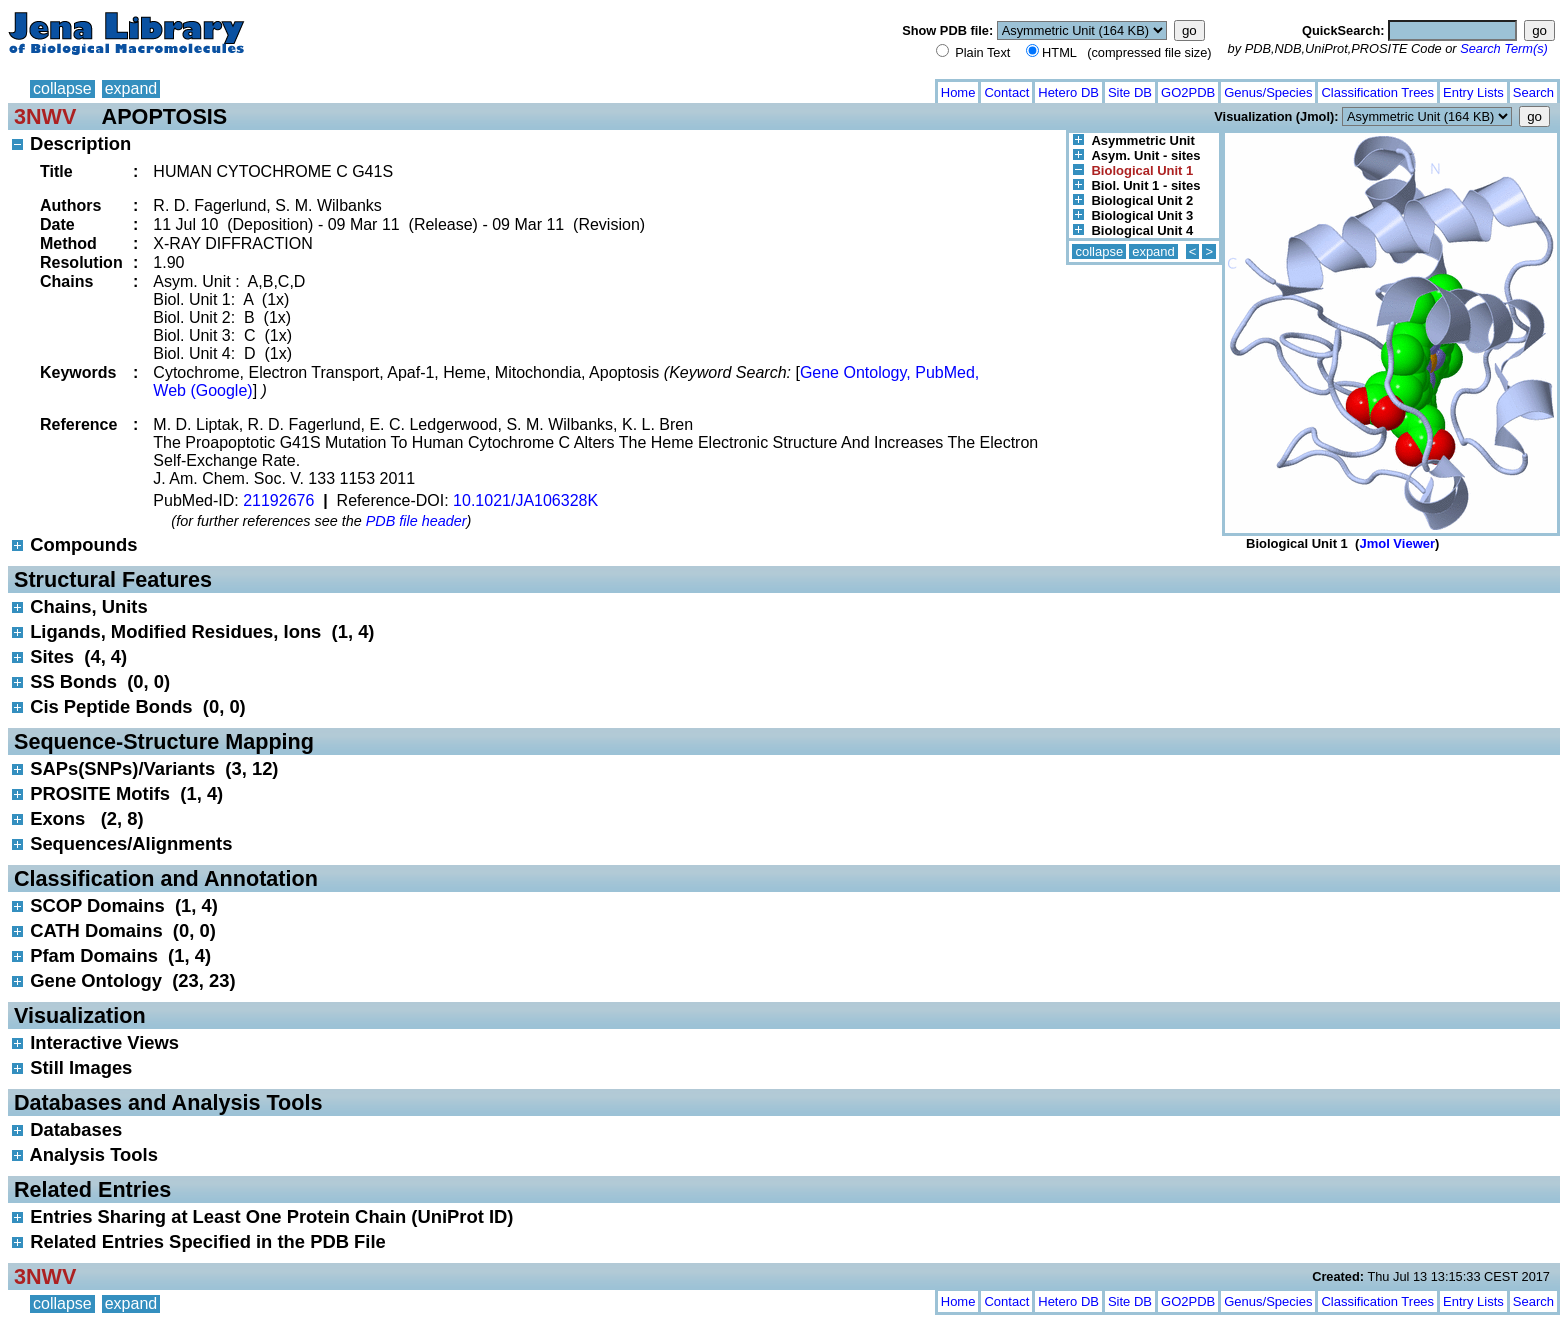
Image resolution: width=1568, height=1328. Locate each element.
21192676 (278, 500)
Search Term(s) (1504, 48)
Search (1533, 92)
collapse (62, 88)
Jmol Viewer (1397, 543)
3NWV (45, 116)
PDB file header (416, 521)
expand (131, 88)
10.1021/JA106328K (525, 500)
